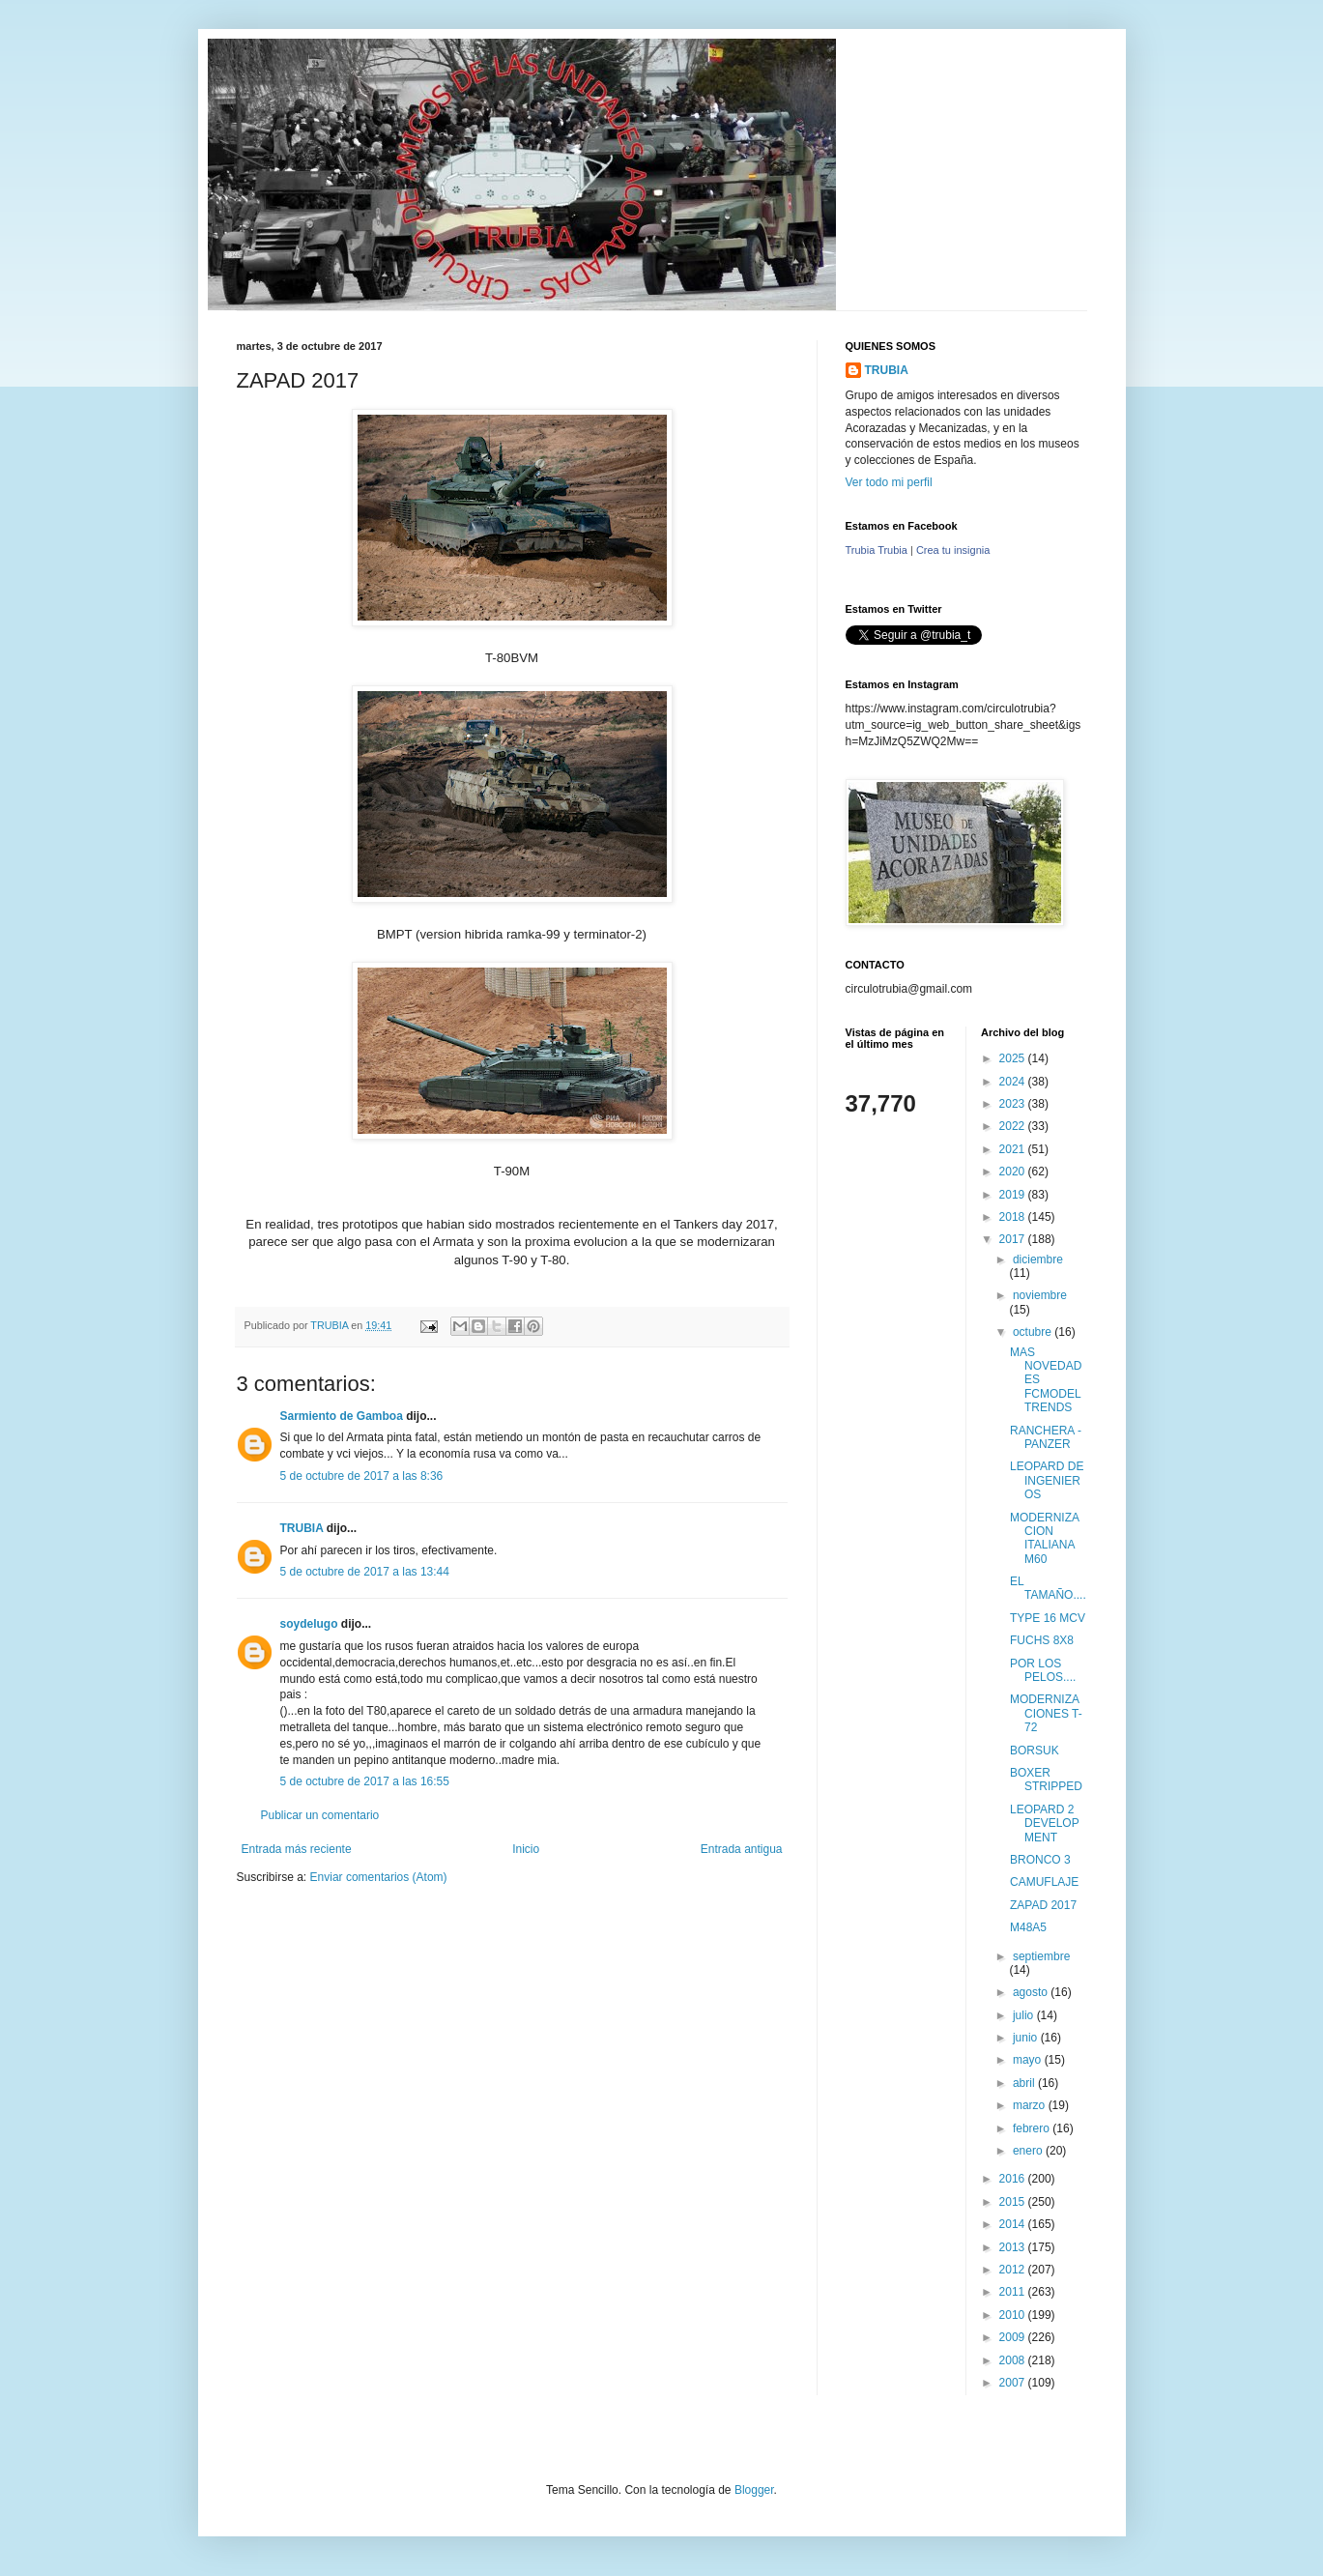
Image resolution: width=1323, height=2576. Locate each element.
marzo (1031, 2105)
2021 (1013, 1149)
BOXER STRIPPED (1046, 1779)
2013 (1013, 2247)
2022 (1013, 1126)
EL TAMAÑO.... (1048, 1588)
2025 (1013, 1058)
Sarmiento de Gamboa (341, 1416)
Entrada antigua (742, 1849)
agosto (1031, 1992)
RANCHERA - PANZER (1045, 1437)
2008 (1013, 2360)
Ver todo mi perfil (889, 482)
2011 (1013, 2292)
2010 (1013, 2315)
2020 (1013, 1171)
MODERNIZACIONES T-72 (1046, 1713)
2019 (1013, 1194)
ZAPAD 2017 (1043, 1905)
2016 (1013, 2178)
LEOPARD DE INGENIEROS (1046, 1480)
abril (1025, 2083)
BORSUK (1034, 1750)
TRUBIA (302, 1528)
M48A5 (1028, 1927)
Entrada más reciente (297, 1849)
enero (1029, 2150)
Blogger (754, 2490)
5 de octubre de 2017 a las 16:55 (364, 1781)
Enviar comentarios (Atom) (378, 1877)
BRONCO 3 (1040, 1860)
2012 (1013, 2269)
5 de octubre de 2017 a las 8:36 (362, 1476)
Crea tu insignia (953, 550)
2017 (1013, 1239)
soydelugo (309, 1624)
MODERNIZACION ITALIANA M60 (1044, 1538)
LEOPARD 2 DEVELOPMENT (1044, 1823)
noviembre (1040, 1295)
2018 (1013, 1217)
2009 (1013, 2337)
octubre (1033, 1332)
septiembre (1041, 1956)
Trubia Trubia (876, 550)
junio (1027, 2037)
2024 (1013, 1081)
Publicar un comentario (320, 1815)
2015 (1013, 2202)
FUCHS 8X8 (1042, 1640)
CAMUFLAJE (1044, 1882)
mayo (1029, 2060)
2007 (1013, 2382)
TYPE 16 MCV (1047, 1618)
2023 (1013, 1104)
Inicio (525, 1849)
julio (1025, 2015)
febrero (1032, 2128)
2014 (1013, 2224)
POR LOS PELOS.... (1043, 1670)
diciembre (1038, 1259)
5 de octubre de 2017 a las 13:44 (364, 1571)
